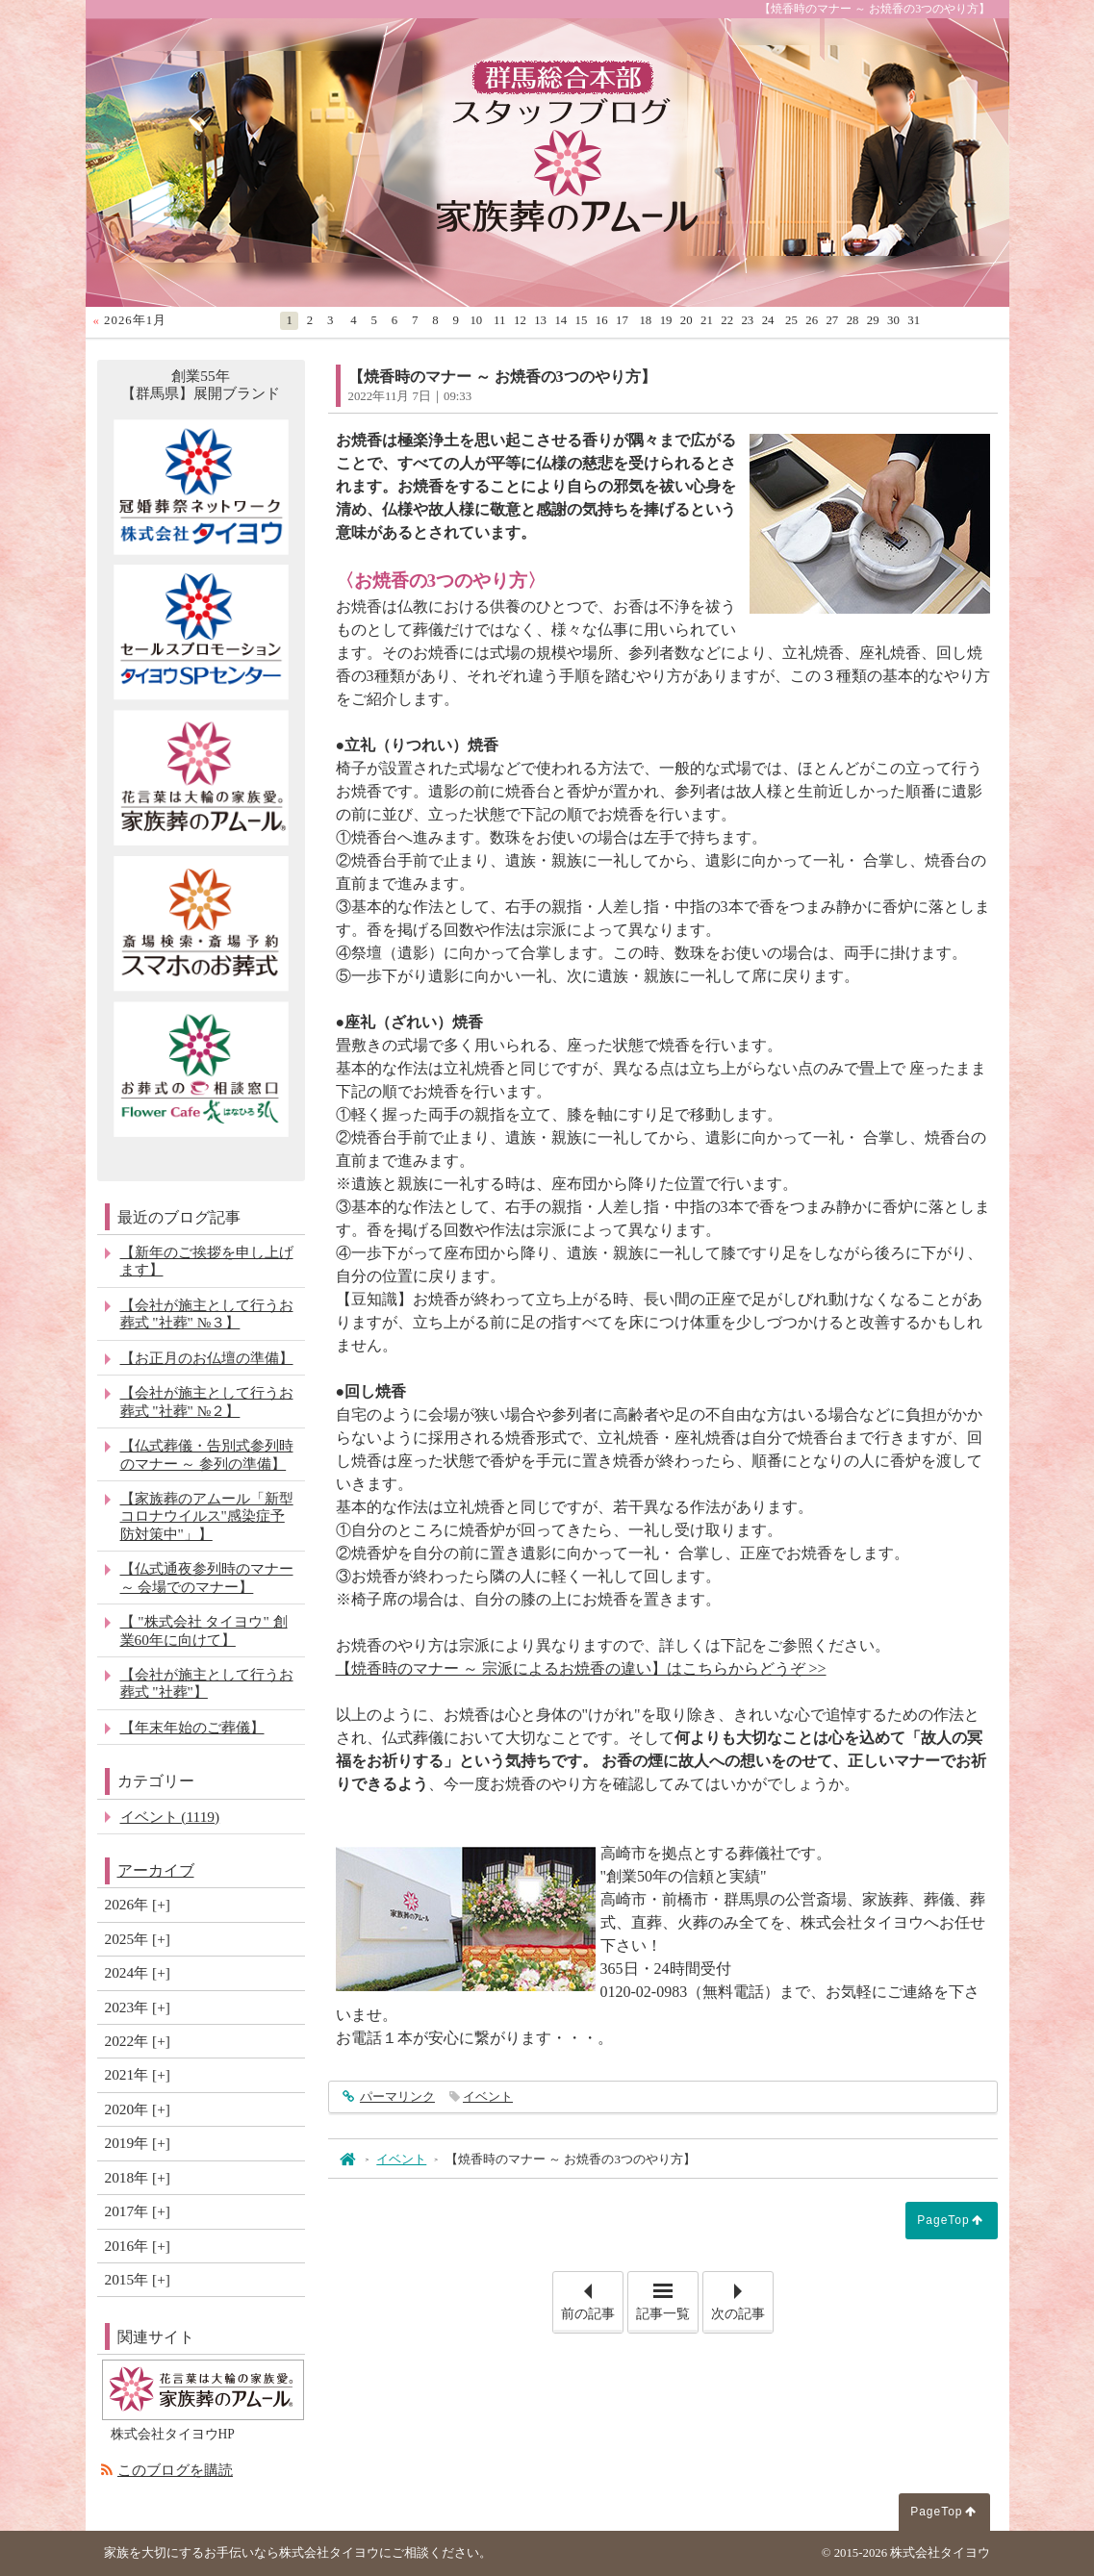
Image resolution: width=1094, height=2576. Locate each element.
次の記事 (742, 2296)
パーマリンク (396, 2097)
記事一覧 (663, 2314)
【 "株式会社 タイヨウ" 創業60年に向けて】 (204, 1630)
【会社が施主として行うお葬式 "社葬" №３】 (206, 1313)
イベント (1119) (170, 1816)
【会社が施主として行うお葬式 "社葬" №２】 (206, 1401)
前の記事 (592, 2296)
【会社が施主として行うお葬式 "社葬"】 (206, 1683)
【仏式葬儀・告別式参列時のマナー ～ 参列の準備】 (206, 1454)
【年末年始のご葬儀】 (192, 1727)
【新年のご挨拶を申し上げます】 (206, 1260)
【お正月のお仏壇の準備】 (206, 1358)
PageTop (943, 2220)
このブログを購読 (175, 2470)
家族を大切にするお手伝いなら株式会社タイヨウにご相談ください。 (298, 2553)
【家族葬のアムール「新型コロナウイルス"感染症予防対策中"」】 (206, 1516)
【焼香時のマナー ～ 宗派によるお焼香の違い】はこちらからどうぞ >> (581, 1668)
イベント (488, 2097)
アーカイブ (155, 1870)
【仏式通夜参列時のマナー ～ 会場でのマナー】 (206, 1577)
